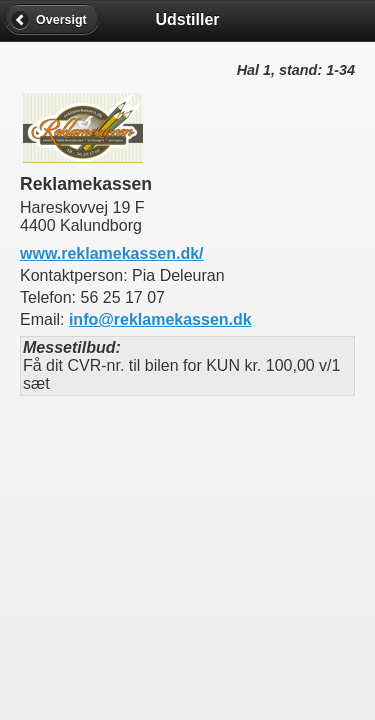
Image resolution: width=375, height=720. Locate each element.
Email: (44, 319)
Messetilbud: (72, 347)
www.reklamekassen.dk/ (112, 253)
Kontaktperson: (76, 275)
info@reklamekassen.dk (160, 319)
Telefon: (50, 297)
